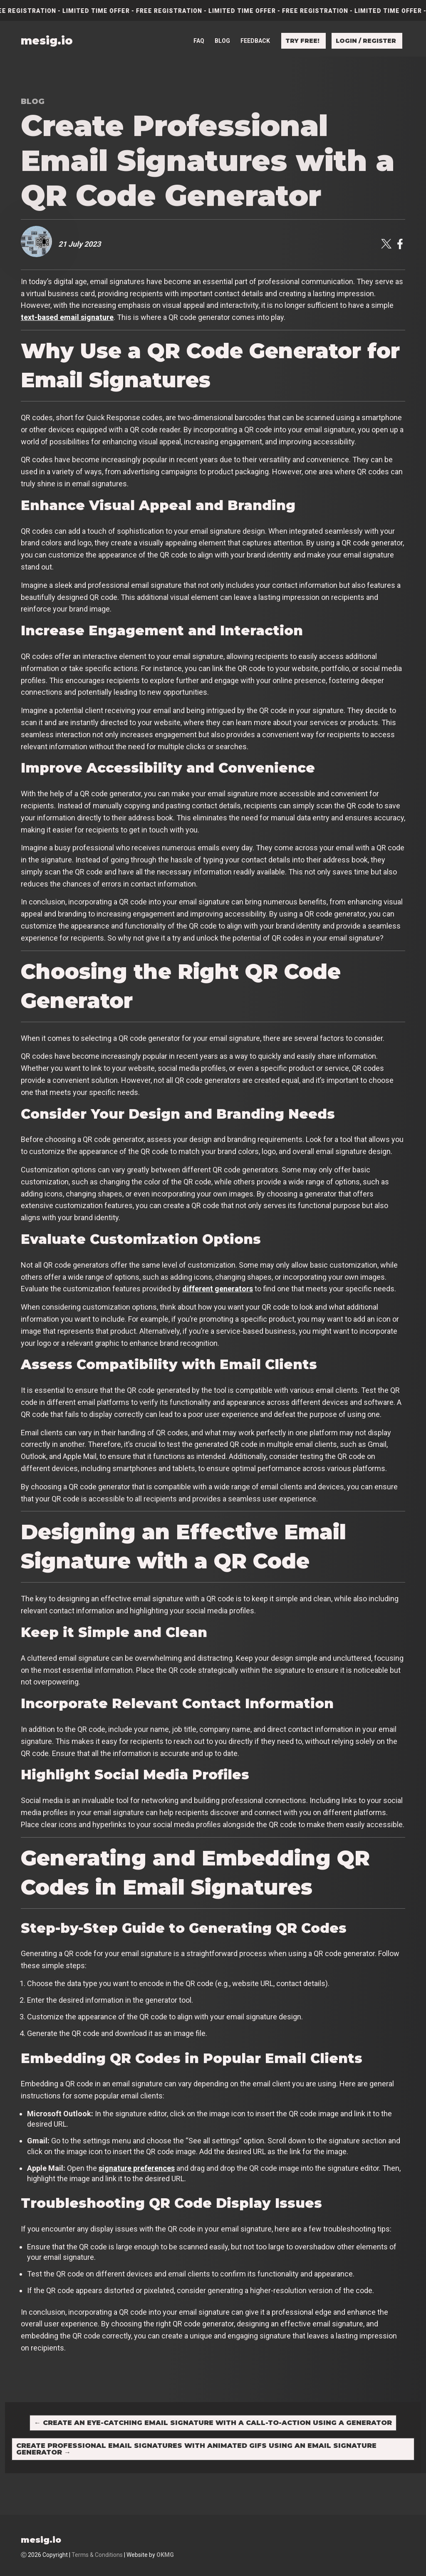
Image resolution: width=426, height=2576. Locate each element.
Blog (222, 25)
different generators (217, 1288)
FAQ (198, 25)
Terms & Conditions (97, 2554)
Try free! (302, 26)
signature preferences (137, 2168)
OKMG (165, 2554)
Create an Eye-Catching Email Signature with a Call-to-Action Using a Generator (213, 2423)
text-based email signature (67, 317)
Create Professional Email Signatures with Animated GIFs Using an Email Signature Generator (196, 2449)
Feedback (255, 25)
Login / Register (366, 26)
